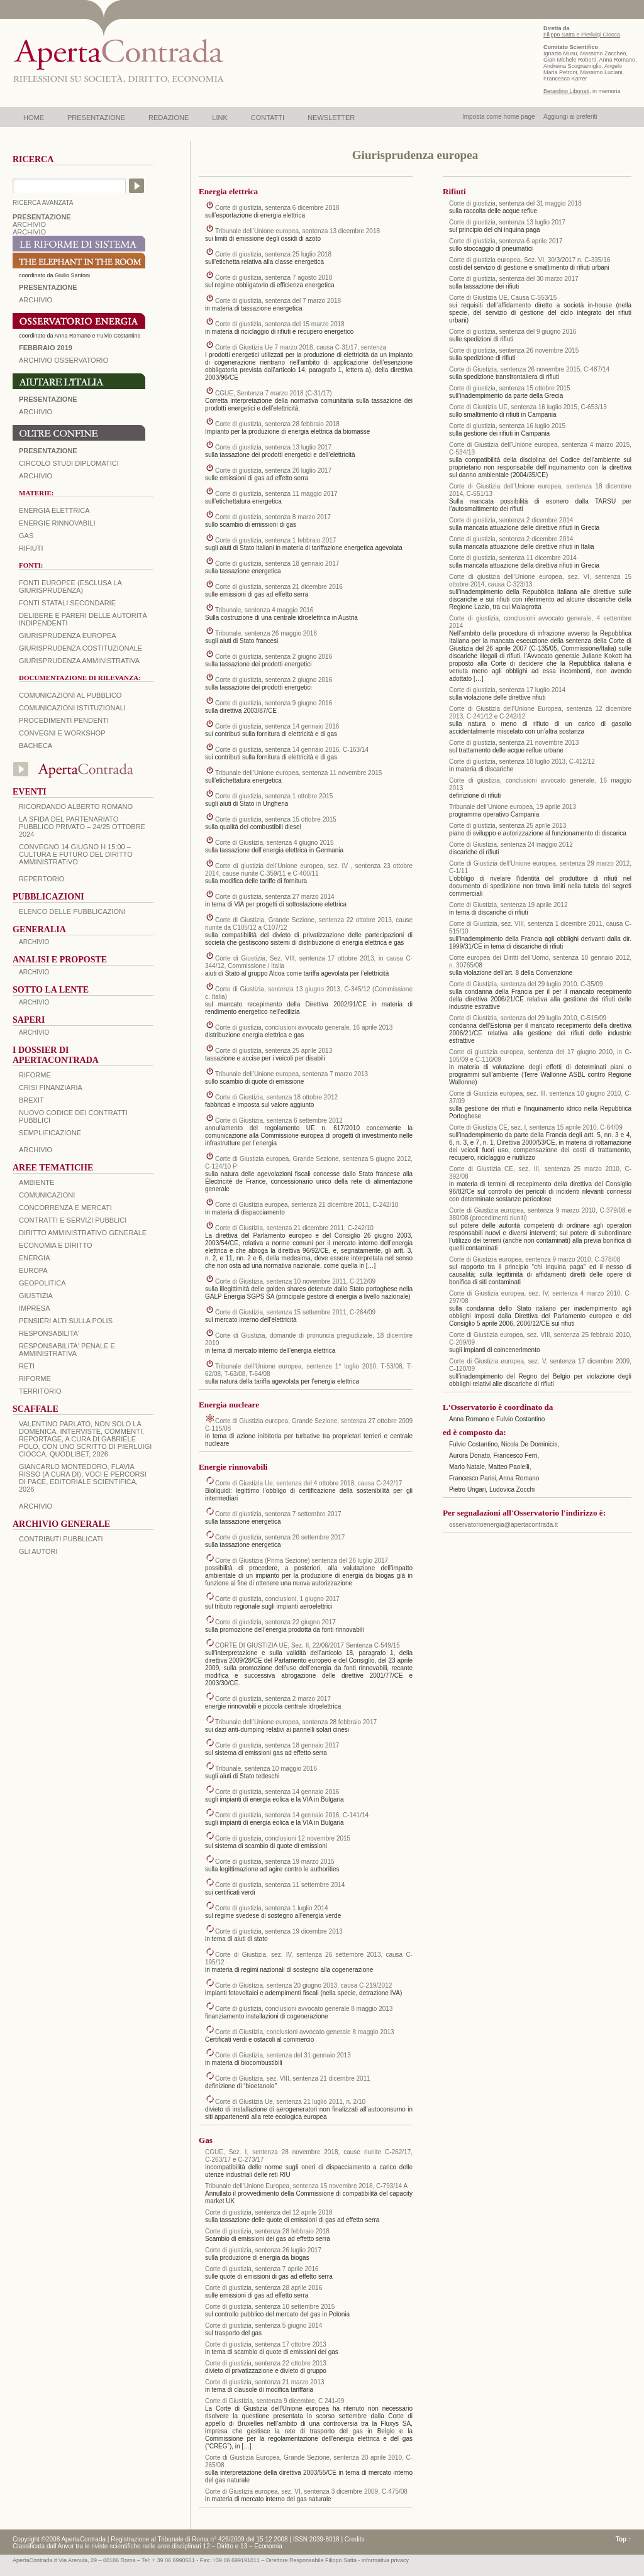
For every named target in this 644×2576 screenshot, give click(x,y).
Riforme (35, 1075)
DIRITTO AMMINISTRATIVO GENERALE (83, 1232)
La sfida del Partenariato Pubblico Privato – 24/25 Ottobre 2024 (82, 826)
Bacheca (35, 745)
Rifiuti (31, 548)
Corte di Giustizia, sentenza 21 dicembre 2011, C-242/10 (294, 1228)
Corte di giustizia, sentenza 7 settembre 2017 (278, 1514)
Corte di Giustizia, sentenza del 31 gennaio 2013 (283, 2055)
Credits (355, 2539)
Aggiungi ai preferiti (570, 116)
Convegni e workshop (62, 733)
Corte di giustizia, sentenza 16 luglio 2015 (507, 425)
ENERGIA (34, 1258)
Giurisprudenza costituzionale (80, 648)
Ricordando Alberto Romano (76, 806)
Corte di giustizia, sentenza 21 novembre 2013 (514, 742)
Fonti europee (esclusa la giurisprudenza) (70, 586)
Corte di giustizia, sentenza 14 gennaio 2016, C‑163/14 (292, 749)
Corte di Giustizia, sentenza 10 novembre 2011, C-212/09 (295, 1281)
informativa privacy (385, 2560)
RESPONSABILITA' (49, 1333)
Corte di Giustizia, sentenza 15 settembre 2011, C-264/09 (295, 1312)
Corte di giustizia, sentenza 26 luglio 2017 (273, 470)
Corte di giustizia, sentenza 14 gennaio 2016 (277, 726)
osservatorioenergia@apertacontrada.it (503, 1524)
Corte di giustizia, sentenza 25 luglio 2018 (273, 254)
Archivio (35, 412)
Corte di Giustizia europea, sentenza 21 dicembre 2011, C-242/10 (306, 1204)
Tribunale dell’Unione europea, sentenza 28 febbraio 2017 (296, 1722)
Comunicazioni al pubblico (70, 695)
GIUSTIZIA (36, 1295)
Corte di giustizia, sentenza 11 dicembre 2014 (513, 557)
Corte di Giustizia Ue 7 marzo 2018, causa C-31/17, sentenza (300, 347)
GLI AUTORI (38, 1551)
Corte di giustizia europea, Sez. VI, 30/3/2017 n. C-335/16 (529, 259)
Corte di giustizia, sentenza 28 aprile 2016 (263, 2287)
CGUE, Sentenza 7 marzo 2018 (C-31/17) (273, 393)
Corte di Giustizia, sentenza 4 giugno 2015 (274, 842)
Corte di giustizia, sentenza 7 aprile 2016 (262, 2268)
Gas (26, 535)
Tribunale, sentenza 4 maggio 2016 (264, 610)
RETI (27, 1366)
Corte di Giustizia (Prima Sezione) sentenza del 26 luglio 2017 (301, 1560)
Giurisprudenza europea (67, 635)
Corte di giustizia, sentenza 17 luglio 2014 (507, 689)
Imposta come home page (498, 116)
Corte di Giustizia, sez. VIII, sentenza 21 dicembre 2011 (292, 2078)
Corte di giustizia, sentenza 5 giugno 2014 (263, 2325)
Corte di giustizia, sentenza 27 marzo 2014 (275, 896)
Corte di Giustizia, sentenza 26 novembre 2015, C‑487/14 (529, 369)
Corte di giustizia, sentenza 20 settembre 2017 (280, 1537)
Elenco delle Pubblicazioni (72, 911)
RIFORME (35, 1378)
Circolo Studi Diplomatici (69, 463)
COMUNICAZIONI (47, 1195)
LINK (219, 117)
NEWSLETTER (331, 117)
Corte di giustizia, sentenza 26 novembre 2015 (514, 350)
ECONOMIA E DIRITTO (55, 1245)
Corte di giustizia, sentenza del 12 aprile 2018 (268, 2212)
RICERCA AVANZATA (43, 202)
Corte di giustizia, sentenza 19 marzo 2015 (275, 1861)
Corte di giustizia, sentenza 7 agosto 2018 (273, 277)
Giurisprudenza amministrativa (79, 660)
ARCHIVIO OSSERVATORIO (63, 360)
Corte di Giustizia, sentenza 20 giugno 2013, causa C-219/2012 (303, 1985)
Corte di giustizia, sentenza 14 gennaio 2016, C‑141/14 (292, 1815)
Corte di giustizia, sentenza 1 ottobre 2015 (274, 796)
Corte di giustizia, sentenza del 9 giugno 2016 (512, 331)
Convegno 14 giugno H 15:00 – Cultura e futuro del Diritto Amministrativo (76, 854)
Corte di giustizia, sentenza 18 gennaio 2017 (277, 563)
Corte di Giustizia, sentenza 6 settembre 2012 (279, 1120)
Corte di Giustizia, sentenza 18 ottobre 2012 (276, 1097)
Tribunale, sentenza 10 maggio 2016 (266, 1768)
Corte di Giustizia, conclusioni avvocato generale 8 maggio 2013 (304, 2031)
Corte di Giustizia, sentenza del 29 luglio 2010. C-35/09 (526, 984)
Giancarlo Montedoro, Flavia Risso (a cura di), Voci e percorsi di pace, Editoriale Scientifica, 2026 (83, 1478)
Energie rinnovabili (57, 523)
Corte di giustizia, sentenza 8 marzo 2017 (273, 517)
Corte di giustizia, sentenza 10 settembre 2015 (270, 2306)
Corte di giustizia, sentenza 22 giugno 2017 (275, 1622)
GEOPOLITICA (42, 1283)
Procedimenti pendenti (64, 720)
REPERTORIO (41, 879)
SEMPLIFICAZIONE (50, 1133)
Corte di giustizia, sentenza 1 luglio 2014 (271, 1908)
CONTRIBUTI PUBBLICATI (61, 1539)
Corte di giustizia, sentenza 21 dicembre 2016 (279, 586)
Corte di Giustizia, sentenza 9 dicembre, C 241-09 (274, 2400)
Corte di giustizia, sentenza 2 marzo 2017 (273, 1698)
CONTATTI (267, 117)
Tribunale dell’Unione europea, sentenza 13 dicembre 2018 (297, 231)
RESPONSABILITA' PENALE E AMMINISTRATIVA (67, 1349)
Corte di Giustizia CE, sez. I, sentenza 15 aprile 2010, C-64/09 (536, 1127)
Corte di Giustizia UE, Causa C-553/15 (503, 297)
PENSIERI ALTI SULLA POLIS (66, 1320)
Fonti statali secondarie (67, 603)
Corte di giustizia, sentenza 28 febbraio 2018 (277, 424)
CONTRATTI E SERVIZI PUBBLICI (72, 1220)
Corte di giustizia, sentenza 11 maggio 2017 (276, 493)
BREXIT (31, 1100)
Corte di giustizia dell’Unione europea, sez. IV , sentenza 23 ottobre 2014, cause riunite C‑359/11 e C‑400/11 (309, 869)
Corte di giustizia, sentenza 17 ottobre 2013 (265, 2344)
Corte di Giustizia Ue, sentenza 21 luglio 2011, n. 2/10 (290, 2101)
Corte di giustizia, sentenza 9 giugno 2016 (273, 703)
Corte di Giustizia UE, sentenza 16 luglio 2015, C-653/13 (528, 407)
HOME (33, 117)
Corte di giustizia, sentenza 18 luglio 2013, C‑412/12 (522, 761)
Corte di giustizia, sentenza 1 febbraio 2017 (275, 540)
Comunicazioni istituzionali (72, 708)
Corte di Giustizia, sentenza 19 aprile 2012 (508, 904)
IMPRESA (34, 1308)
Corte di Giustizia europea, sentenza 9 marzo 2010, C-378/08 (534, 1259)
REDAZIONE (168, 117)
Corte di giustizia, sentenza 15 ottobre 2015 (275, 819)
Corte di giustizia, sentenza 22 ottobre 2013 (265, 2363)
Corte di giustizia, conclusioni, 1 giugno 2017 (277, 1598)
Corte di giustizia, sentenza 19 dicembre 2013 (279, 1931)
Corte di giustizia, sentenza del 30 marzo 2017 (514, 278)
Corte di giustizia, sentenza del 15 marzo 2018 (280, 324)
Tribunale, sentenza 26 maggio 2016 (266, 633)
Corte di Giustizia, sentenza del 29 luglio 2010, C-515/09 (527, 1018)
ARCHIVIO (29, 224)
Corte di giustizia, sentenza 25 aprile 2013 (273, 1050)
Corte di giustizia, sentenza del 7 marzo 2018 (278, 300)
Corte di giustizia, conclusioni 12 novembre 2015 (282, 1838)
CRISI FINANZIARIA (50, 1087)
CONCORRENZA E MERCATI (65, 1207)
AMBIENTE (36, 1182)
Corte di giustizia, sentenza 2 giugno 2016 (273, 656)
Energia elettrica (54, 510)
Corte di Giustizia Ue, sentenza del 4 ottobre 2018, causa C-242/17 (308, 1483)
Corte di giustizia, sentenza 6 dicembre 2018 (277, 207)
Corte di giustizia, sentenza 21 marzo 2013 (265, 2382)
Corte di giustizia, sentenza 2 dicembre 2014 (511, 520)
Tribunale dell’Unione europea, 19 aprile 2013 (512, 806)
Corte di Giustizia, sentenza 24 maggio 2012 (511, 844)
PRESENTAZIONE (96, 117)
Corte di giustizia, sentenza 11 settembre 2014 (280, 1884)
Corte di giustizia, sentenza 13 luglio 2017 (273, 447)
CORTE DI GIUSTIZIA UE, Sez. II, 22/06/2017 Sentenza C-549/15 (307, 1645)
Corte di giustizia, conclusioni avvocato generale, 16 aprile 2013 (303, 1027)
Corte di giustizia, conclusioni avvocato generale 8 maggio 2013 (303, 2008)
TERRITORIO (40, 1391)
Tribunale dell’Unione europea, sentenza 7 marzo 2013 (291, 1074)
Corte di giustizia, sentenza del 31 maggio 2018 (515, 203)
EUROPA (33, 1270)
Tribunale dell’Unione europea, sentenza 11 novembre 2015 (298, 772)
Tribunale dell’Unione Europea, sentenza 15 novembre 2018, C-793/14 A (306, 2185)
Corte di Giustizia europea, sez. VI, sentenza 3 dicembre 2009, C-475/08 (306, 2491)
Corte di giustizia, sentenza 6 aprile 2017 (506, 241)
